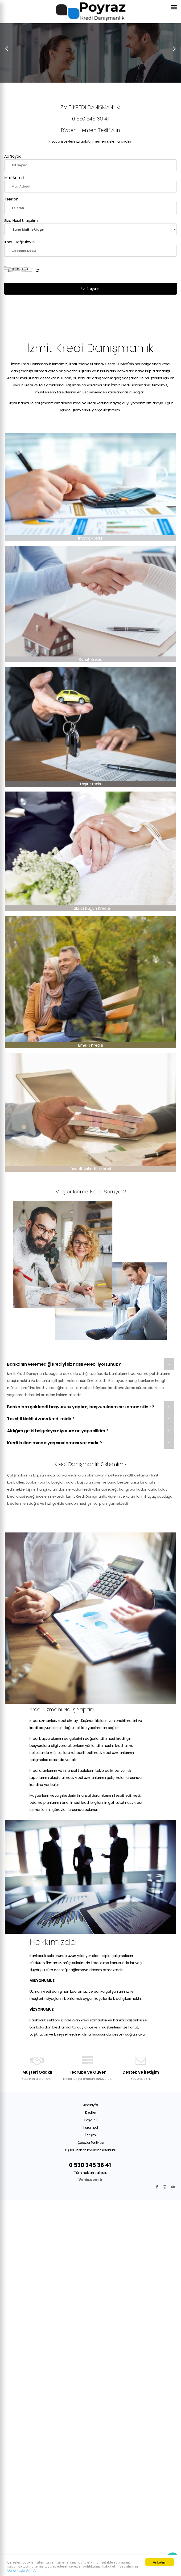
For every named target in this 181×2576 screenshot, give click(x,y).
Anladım (159, 2562)
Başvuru (90, 2120)
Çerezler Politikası (91, 2142)
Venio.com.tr (90, 2179)
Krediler (90, 2112)
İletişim (90, 2135)
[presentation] (7, 48)
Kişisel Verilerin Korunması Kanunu (90, 2150)
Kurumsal (90, 2127)
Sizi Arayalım (90, 289)
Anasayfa (90, 2105)
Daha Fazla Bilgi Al (22, 2570)
